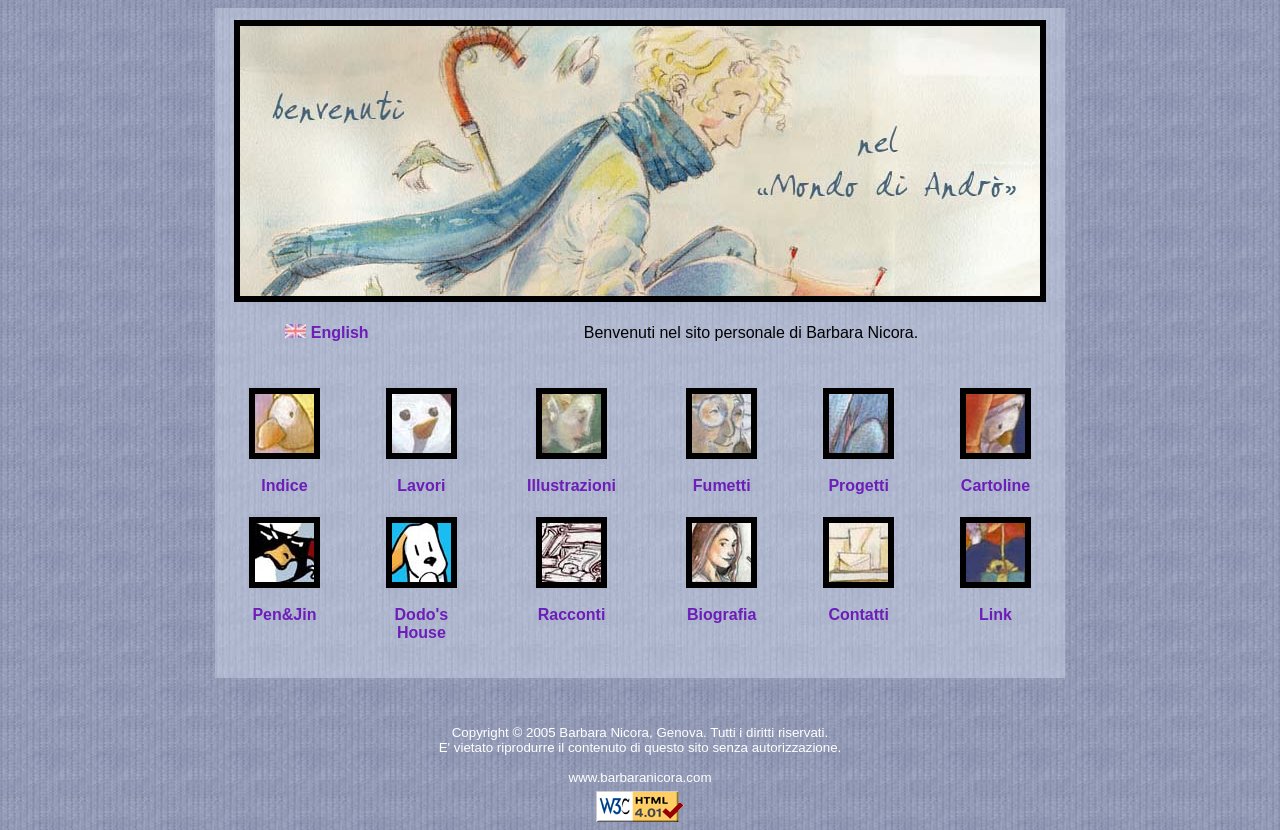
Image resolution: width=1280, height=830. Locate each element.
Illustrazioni (571, 485)
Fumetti (722, 485)
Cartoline (995, 485)
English (340, 332)
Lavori (421, 485)
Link (995, 614)
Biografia (721, 614)
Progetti (858, 485)
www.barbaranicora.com (640, 777)
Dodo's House (422, 623)
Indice (284, 485)
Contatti (858, 614)
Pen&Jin (284, 614)
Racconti (572, 614)
